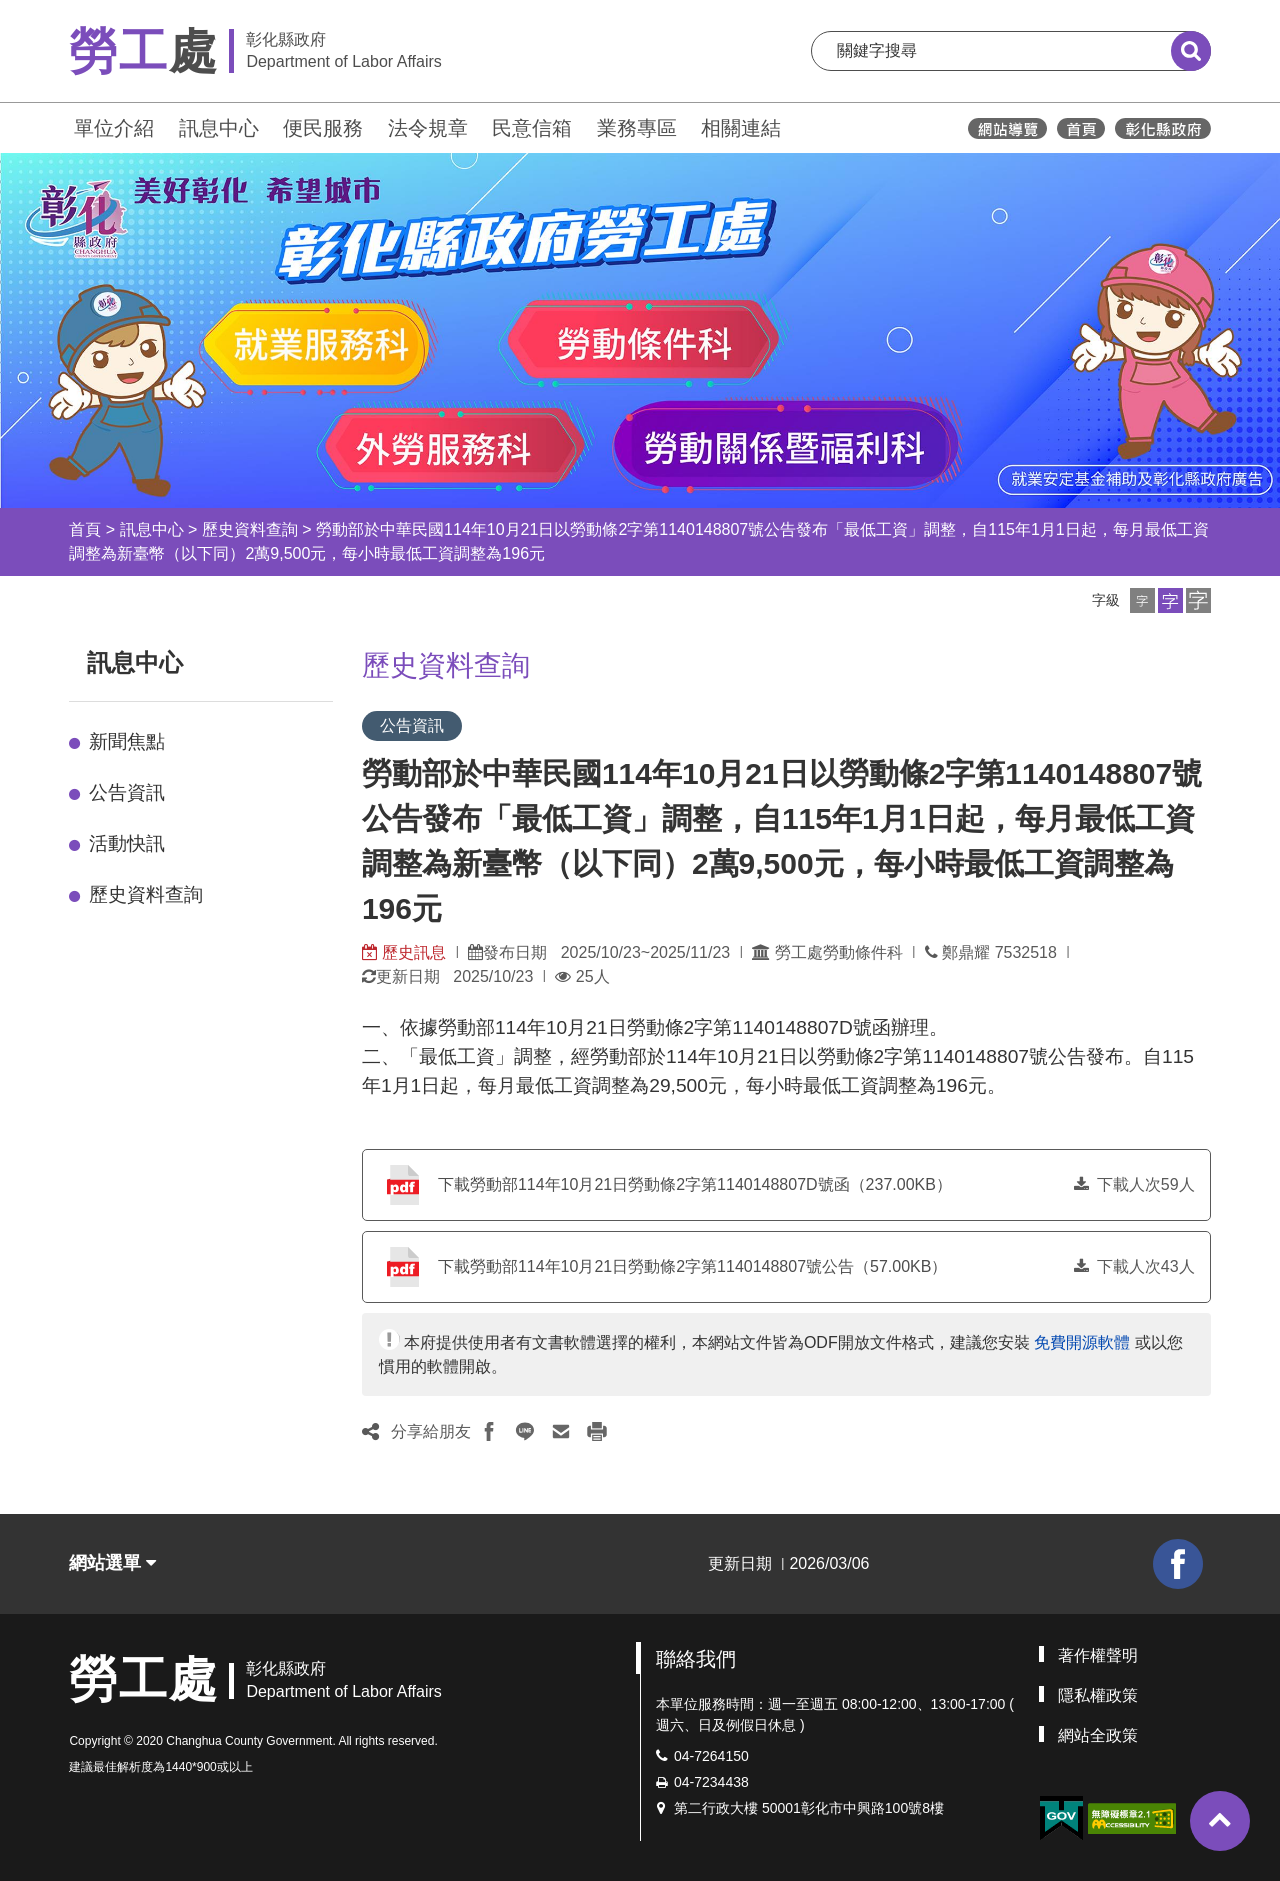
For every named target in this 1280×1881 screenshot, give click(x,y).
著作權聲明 (1098, 1655)
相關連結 (741, 128)
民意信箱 (532, 128)
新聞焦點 (127, 741)
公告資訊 (127, 792)
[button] (1142, 600)
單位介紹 (114, 128)
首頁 (85, 529)
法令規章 (428, 128)
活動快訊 (127, 843)
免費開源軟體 (1082, 1342)
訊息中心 (219, 128)
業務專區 (637, 128)
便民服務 (323, 128)
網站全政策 (1098, 1735)
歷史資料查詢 (250, 529)
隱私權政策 (1098, 1695)
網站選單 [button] (112, 1563)
